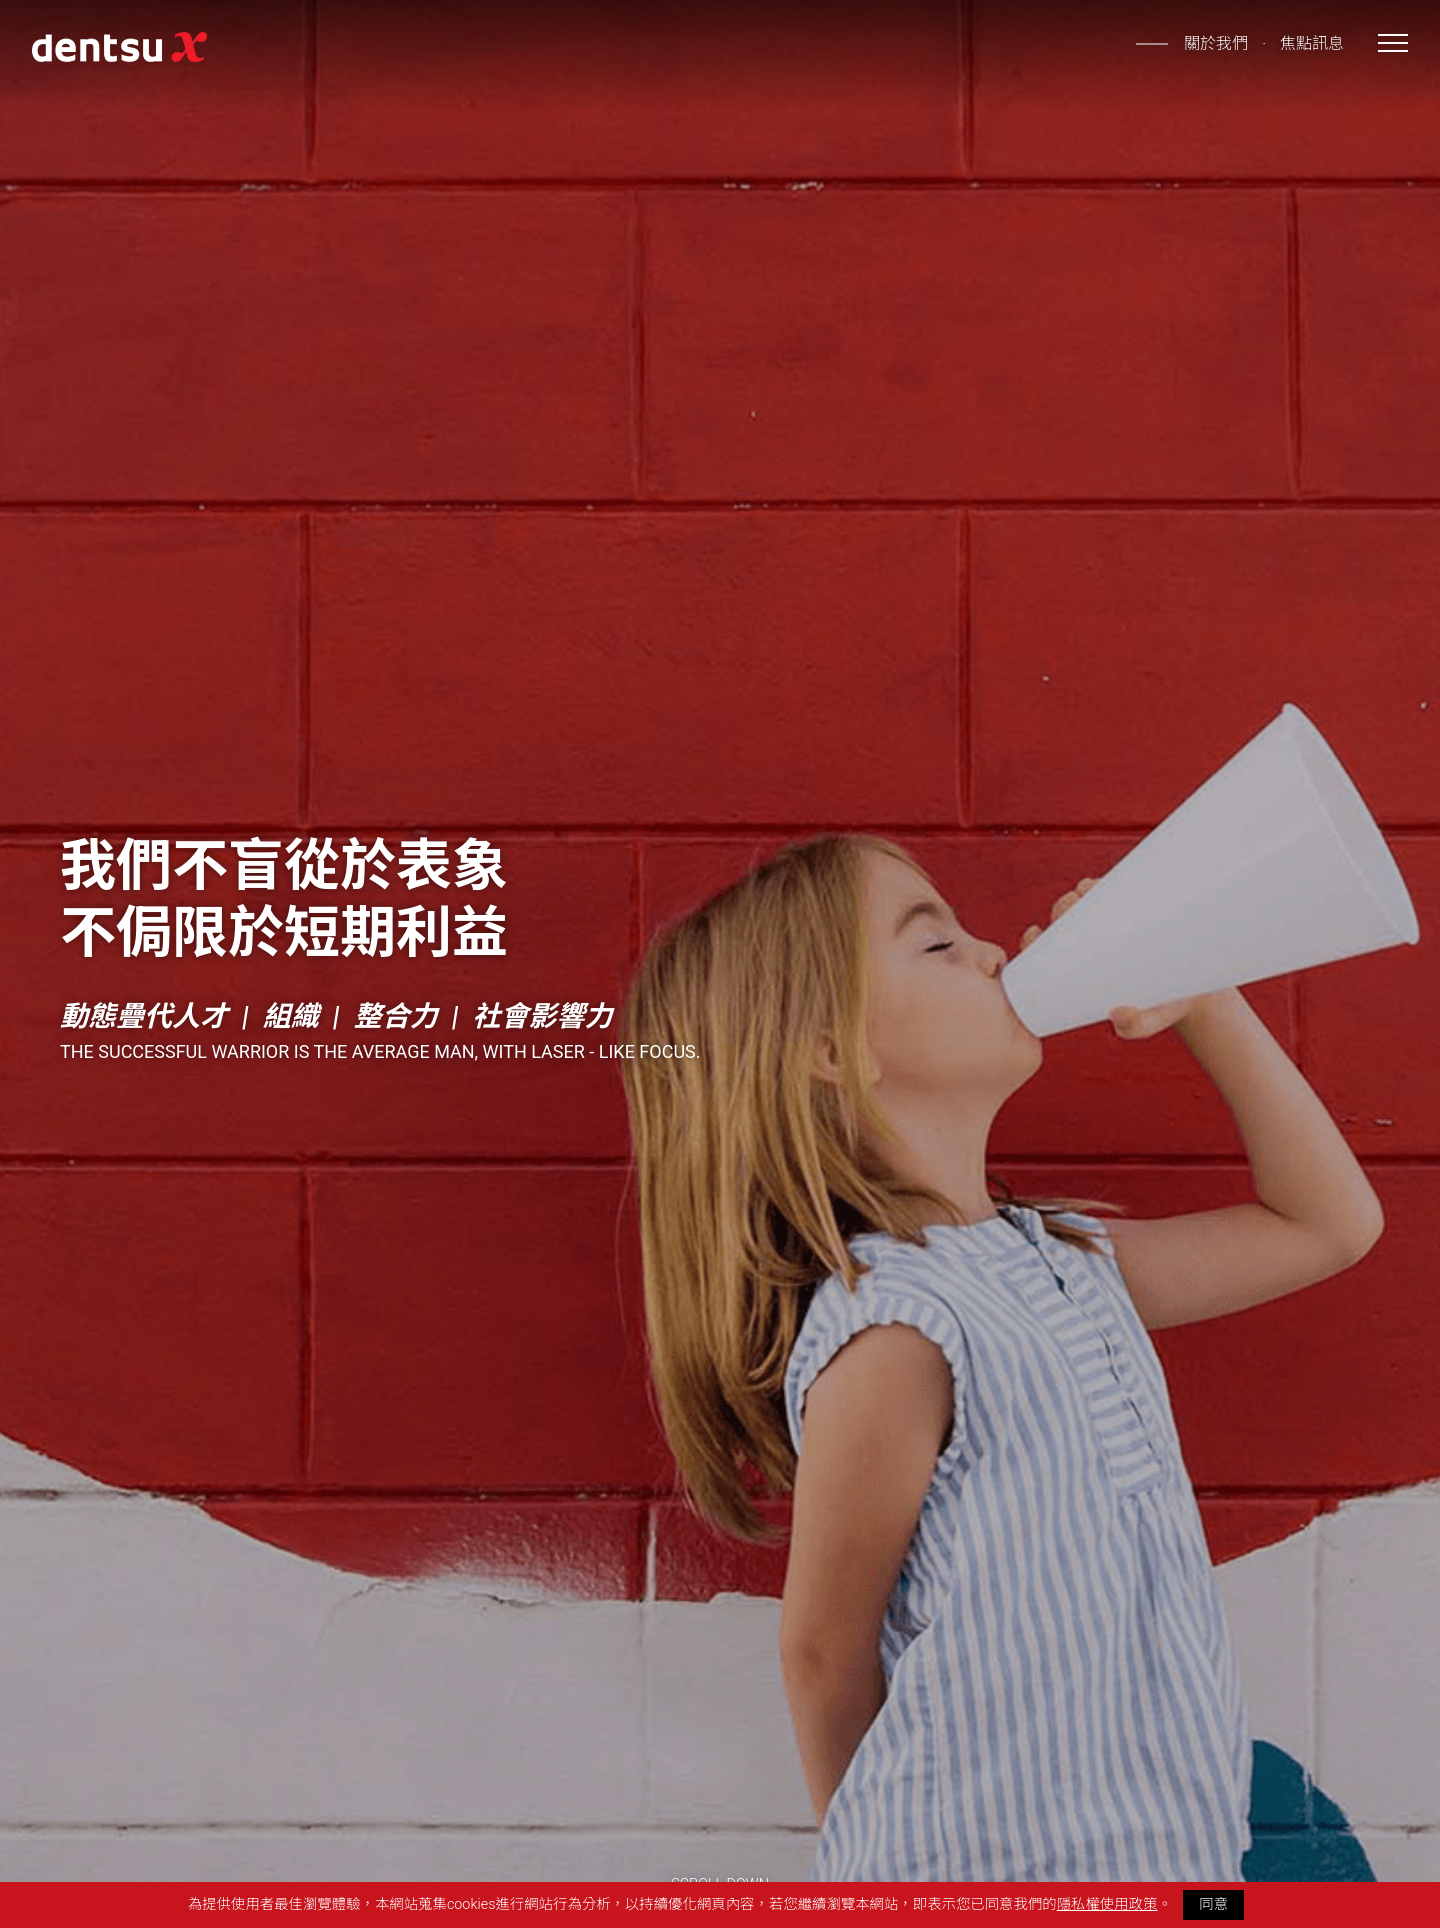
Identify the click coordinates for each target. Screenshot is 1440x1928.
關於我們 (1216, 43)
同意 (1213, 1904)
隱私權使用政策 (1107, 1904)
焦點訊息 (1312, 43)
